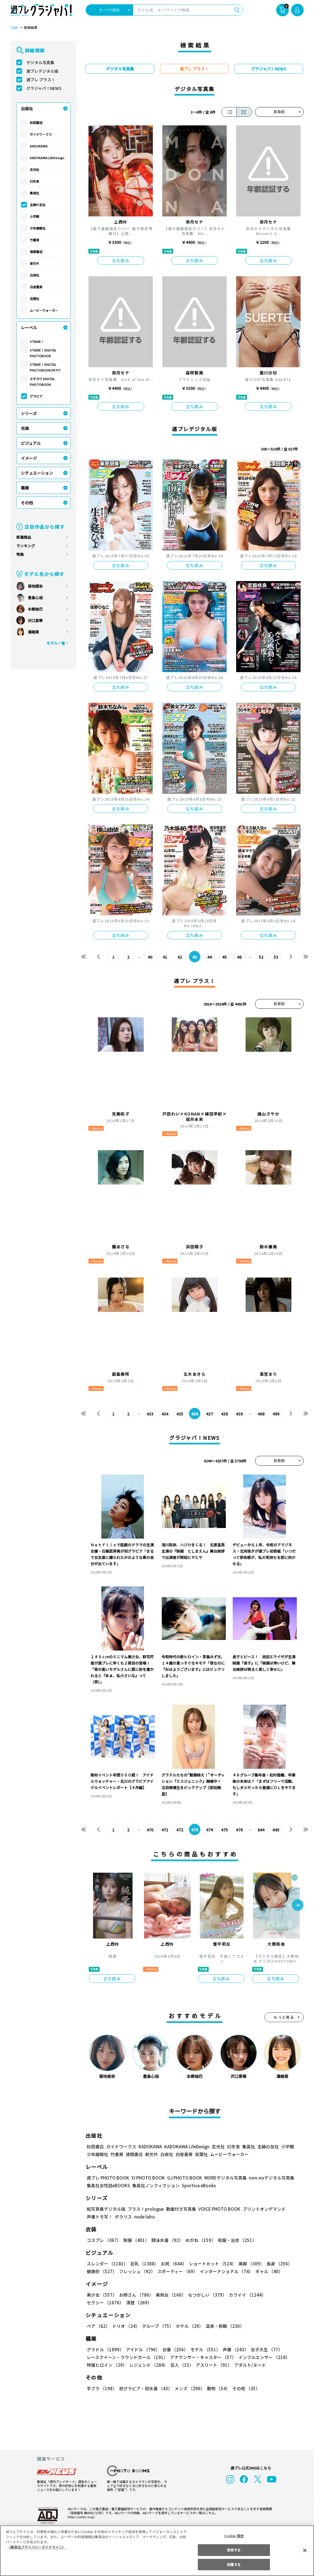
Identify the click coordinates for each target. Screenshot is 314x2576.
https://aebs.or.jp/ (80, 2517)
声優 (233, 2349)
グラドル (105, 2349)
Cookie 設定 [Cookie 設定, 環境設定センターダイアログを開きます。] (234, 2535)
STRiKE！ (37, 341)
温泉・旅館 (223, 2326)
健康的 (101, 2271)
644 (260, 1830)
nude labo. (144, 2217)
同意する (234, 2564)
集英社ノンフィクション (154, 2185)
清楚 (99, 2302)
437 (209, 1414)
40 (149, 957)
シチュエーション (37, 473)
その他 (27, 503)
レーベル (29, 327)
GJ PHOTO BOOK (182, 2178)
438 (224, 1414)
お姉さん (135, 2295)
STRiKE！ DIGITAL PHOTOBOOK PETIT (45, 367)
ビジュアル (31, 443)
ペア (98, 2326)
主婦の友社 (38, 204)
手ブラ (101, 2388)
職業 (25, 488)
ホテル (188, 2326)
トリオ (125, 2326)
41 (164, 957)
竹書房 (34, 240)
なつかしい (206, 2295)
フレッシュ (136, 2271)
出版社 (27, 108)
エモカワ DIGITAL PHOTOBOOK (42, 381)
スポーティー (176, 2271)
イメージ (29, 458)
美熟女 (169, 2295)
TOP (14, 27)
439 (239, 1414)
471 (164, 1830)
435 (179, 1414)
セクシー (284, 2295)
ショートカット (210, 2264)
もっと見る (284, 2017)
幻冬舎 (34, 181)
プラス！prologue (145, 2209)
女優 (173, 2349)
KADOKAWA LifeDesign (47, 157)
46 (239, 957)
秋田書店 (36, 122)
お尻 (172, 2264)
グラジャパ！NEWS (43, 88)
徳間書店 (36, 251)
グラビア (36, 396)
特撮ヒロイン (107, 2365)
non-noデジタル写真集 (267, 2178)
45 (224, 957)
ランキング (25, 545)
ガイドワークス (41, 134)
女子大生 (264, 2349)
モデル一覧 (55, 643)
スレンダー (107, 2264)
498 (260, 1414)
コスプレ (104, 2240)
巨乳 (143, 2264)
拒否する (234, 2549)
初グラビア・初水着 (145, 2388)
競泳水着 (166, 2240)
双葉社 (34, 298)
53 (275, 957)
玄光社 (34, 169)
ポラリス (123, 2217)
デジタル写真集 (40, 62)
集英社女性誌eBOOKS (108, 2185)
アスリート (212, 2365)
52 (260, 957)
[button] (298, 1906)
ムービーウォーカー (44, 310)
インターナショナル (225, 2271)
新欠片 (34, 263)
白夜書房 (36, 287)
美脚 (248, 2264)
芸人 (180, 2365)
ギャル (267, 2271)
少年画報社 (38, 228)
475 (224, 1830)
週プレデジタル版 (42, 71)
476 (239, 1830)
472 (179, 1830)
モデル (203, 2349)
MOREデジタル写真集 (222, 2178)
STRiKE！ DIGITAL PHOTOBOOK (43, 353)
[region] (157, 2550)
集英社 (34, 193)
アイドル (142, 2349)
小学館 (34, 216)
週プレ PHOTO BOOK (107, 2178)
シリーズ (29, 413)
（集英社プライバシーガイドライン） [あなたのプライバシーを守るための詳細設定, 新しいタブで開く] (36, 2547)
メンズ (188, 2388)
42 (179, 957)
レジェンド (148, 2365)
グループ (157, 2326)
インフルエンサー (263, 2357)
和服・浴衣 (235, 2240)
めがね (199, 2240)
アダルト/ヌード (248, 2365)
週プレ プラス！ (40, 79)
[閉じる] (305, 2550)
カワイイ (245, 2295)
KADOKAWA (39, 146)
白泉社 (34, 275)
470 (149, 1830)
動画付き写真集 (180, 2209)
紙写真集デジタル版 (106, 2209)
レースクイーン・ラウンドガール (127, 2357)
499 (275, 1414)
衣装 (25, 428)
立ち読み (121, 260)
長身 (276, 2264)
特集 (20, 554)
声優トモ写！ (99, 2217)
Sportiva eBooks (197, 2185)
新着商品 (23, 537)
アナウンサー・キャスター (202, 2357)
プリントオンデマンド (261, 2209)
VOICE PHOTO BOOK (217, 2209)
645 (275, 1830)
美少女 (101, 2295)
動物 (217, 2388)
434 (164, 1414)
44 (209, 957)
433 (149, 1414)
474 (209, 1830)
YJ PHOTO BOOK (146, 2178)
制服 (135, 2240)
